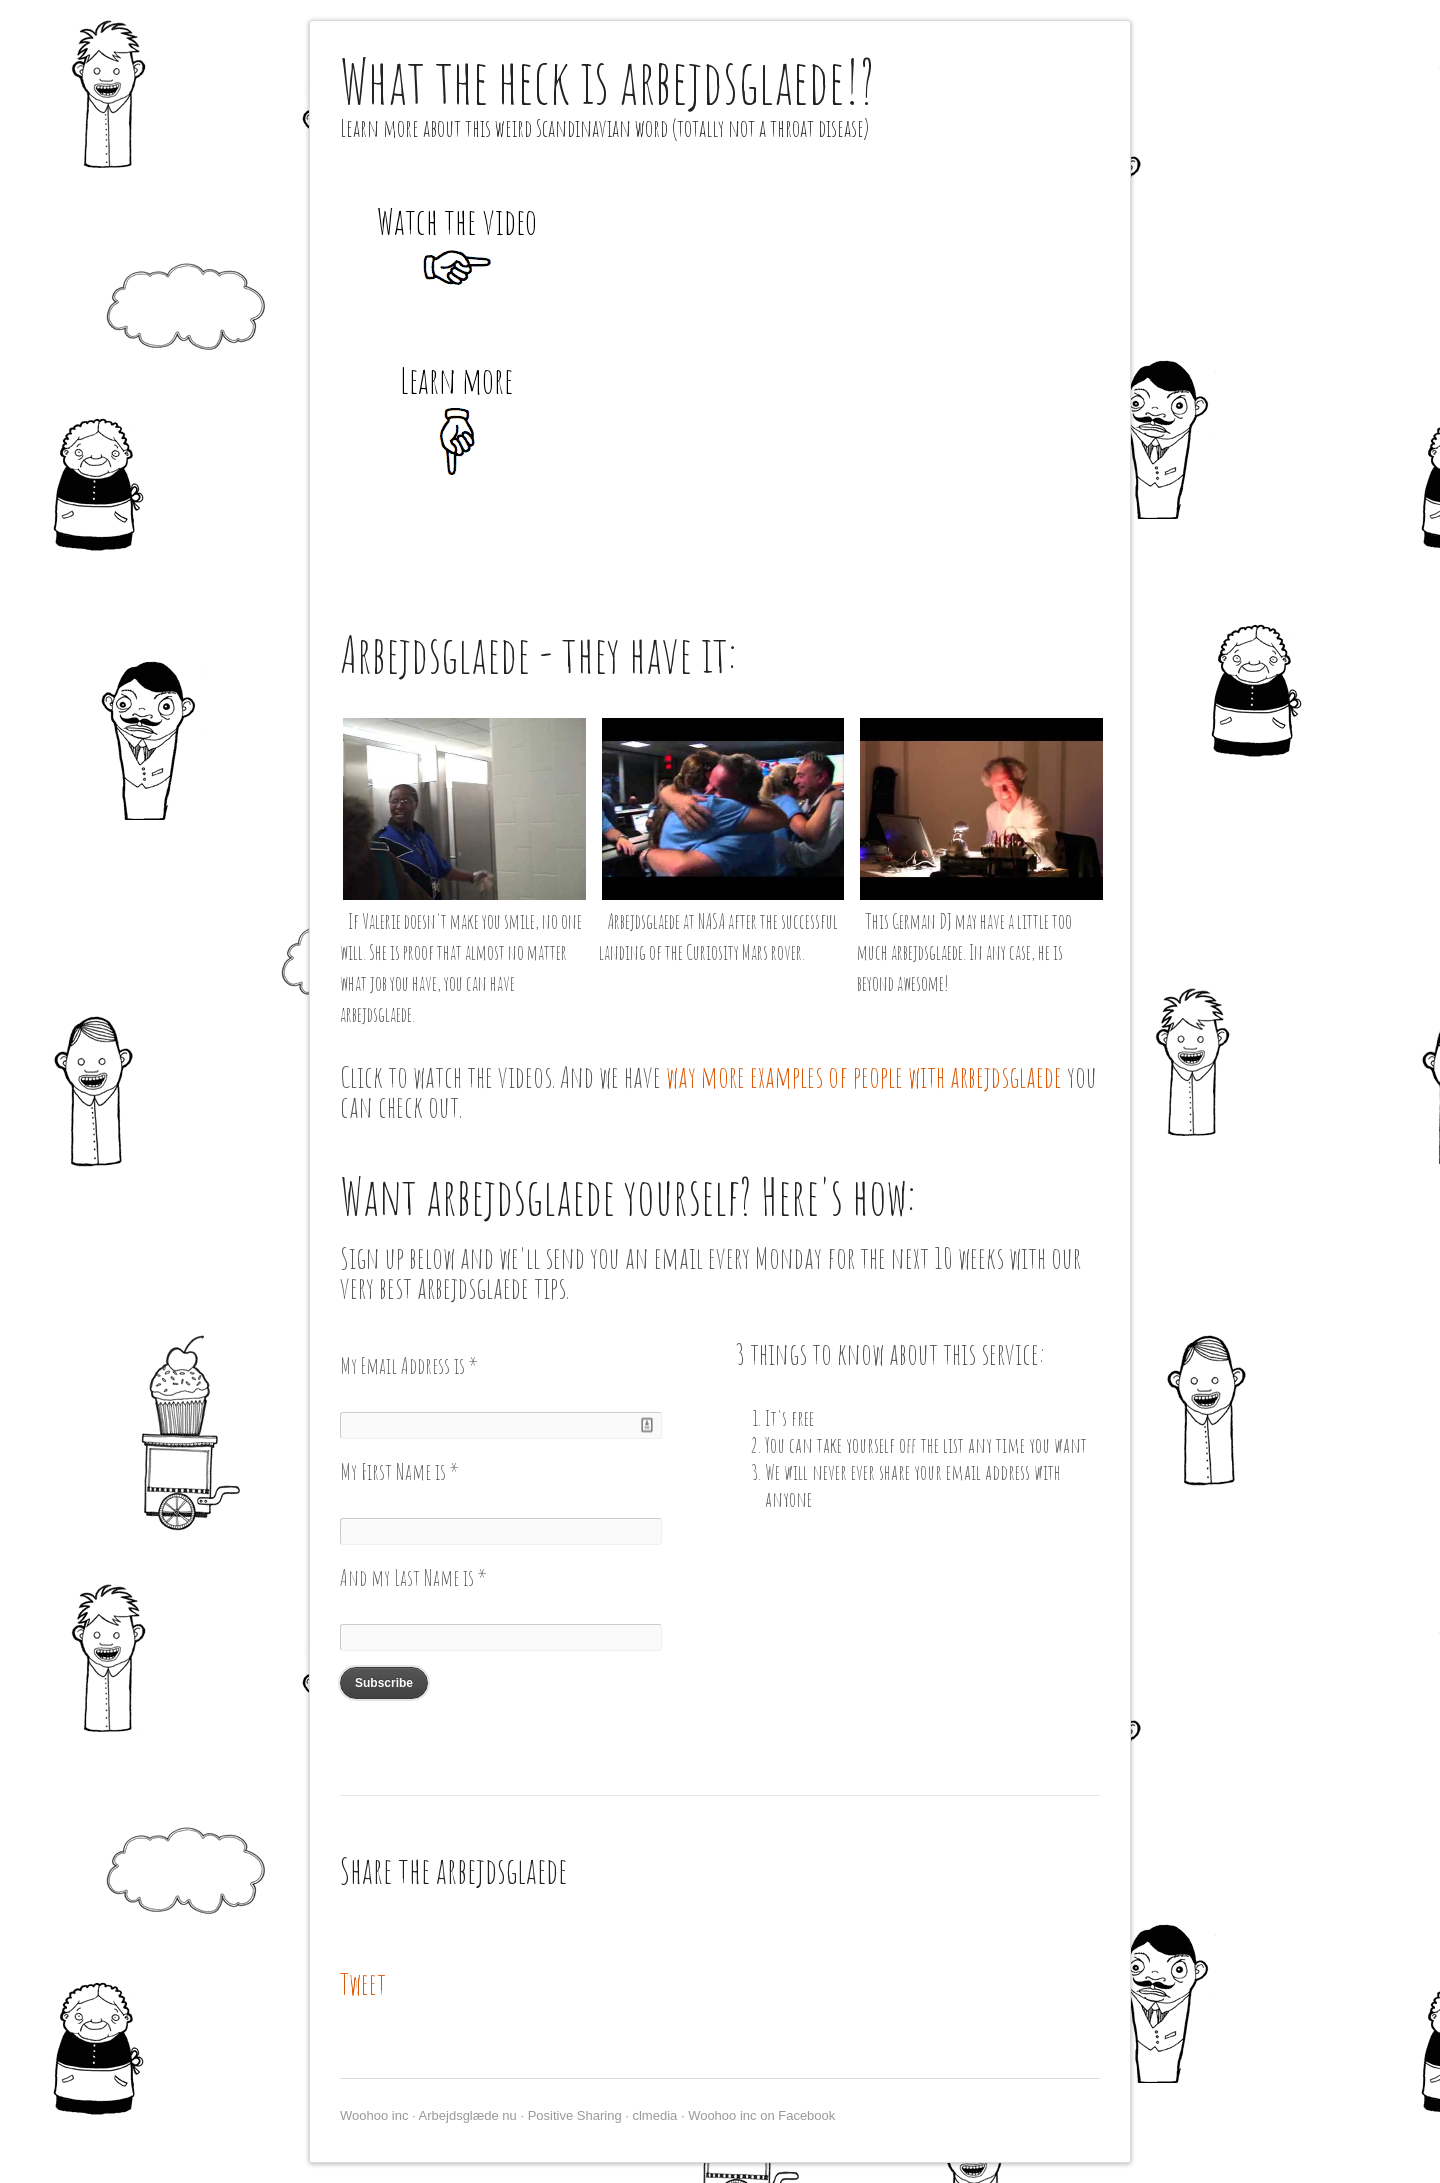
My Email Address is (409, 1365)
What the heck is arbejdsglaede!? (607, 81)
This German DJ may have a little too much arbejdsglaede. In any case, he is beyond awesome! (964, 952)
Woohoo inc (374, 2115)
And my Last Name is (413, 1577)
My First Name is (399, 1471)
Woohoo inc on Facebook (761, 2115)
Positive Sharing (575, 2115)
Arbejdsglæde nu (468, 2115)
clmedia (654, 2115)
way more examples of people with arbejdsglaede (864, 1076)
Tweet (363, 1983)
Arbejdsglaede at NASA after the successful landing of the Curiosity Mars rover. (718, 937)
